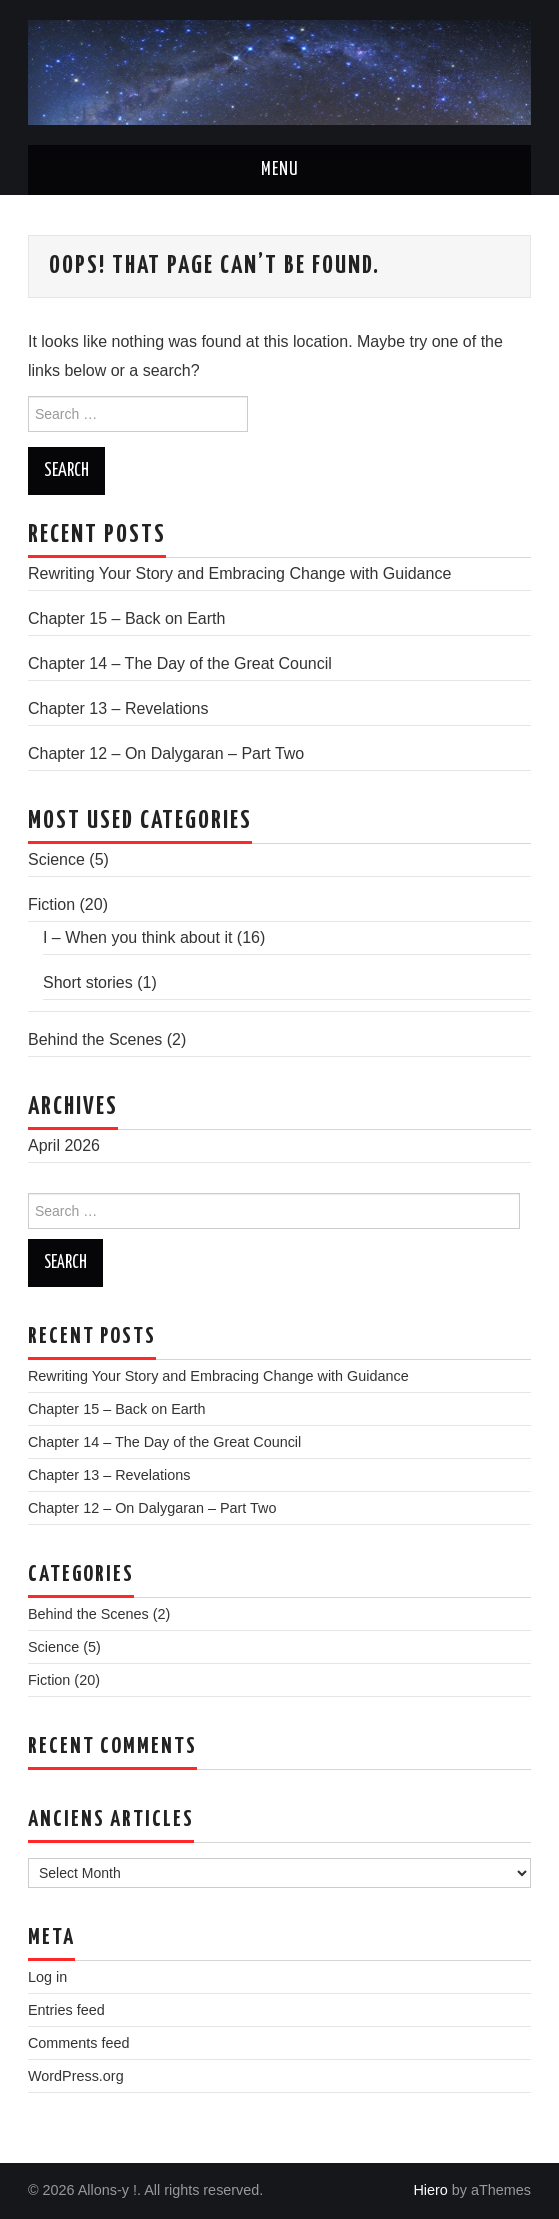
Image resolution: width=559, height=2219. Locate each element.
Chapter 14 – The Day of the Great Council (180, 663)
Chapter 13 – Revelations (118, 708)
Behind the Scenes (95, 1039)
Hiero (430, 2190)
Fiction (51, 904)
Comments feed (79, 2043)
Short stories (88, 982)
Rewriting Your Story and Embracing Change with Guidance (239, 573)
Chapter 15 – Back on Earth (126, 618)
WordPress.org (76, 2076)
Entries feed (66, 2010)
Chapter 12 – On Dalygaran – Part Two (166, 753)
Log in (47, 1977)
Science (56, 859)
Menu (280, 170)
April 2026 (64, 1145)
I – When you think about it (137, 937)
